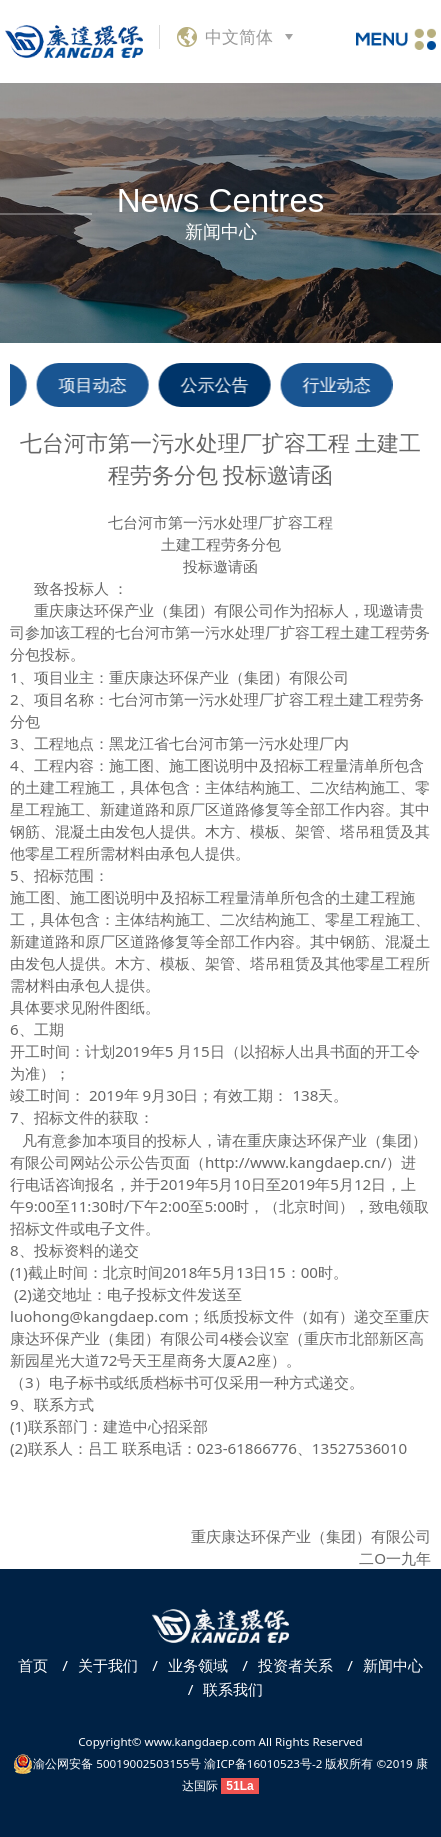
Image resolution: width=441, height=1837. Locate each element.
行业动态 (339, 384)
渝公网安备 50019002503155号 (107, 1764)
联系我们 (221, 1689)
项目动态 (95, 384)
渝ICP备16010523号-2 (263, 1763)
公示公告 (217, 384)
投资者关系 (282, 1665)
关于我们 (95, 1665)
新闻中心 (380, 1665)
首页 (33, 1665)
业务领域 (185, 1665)
